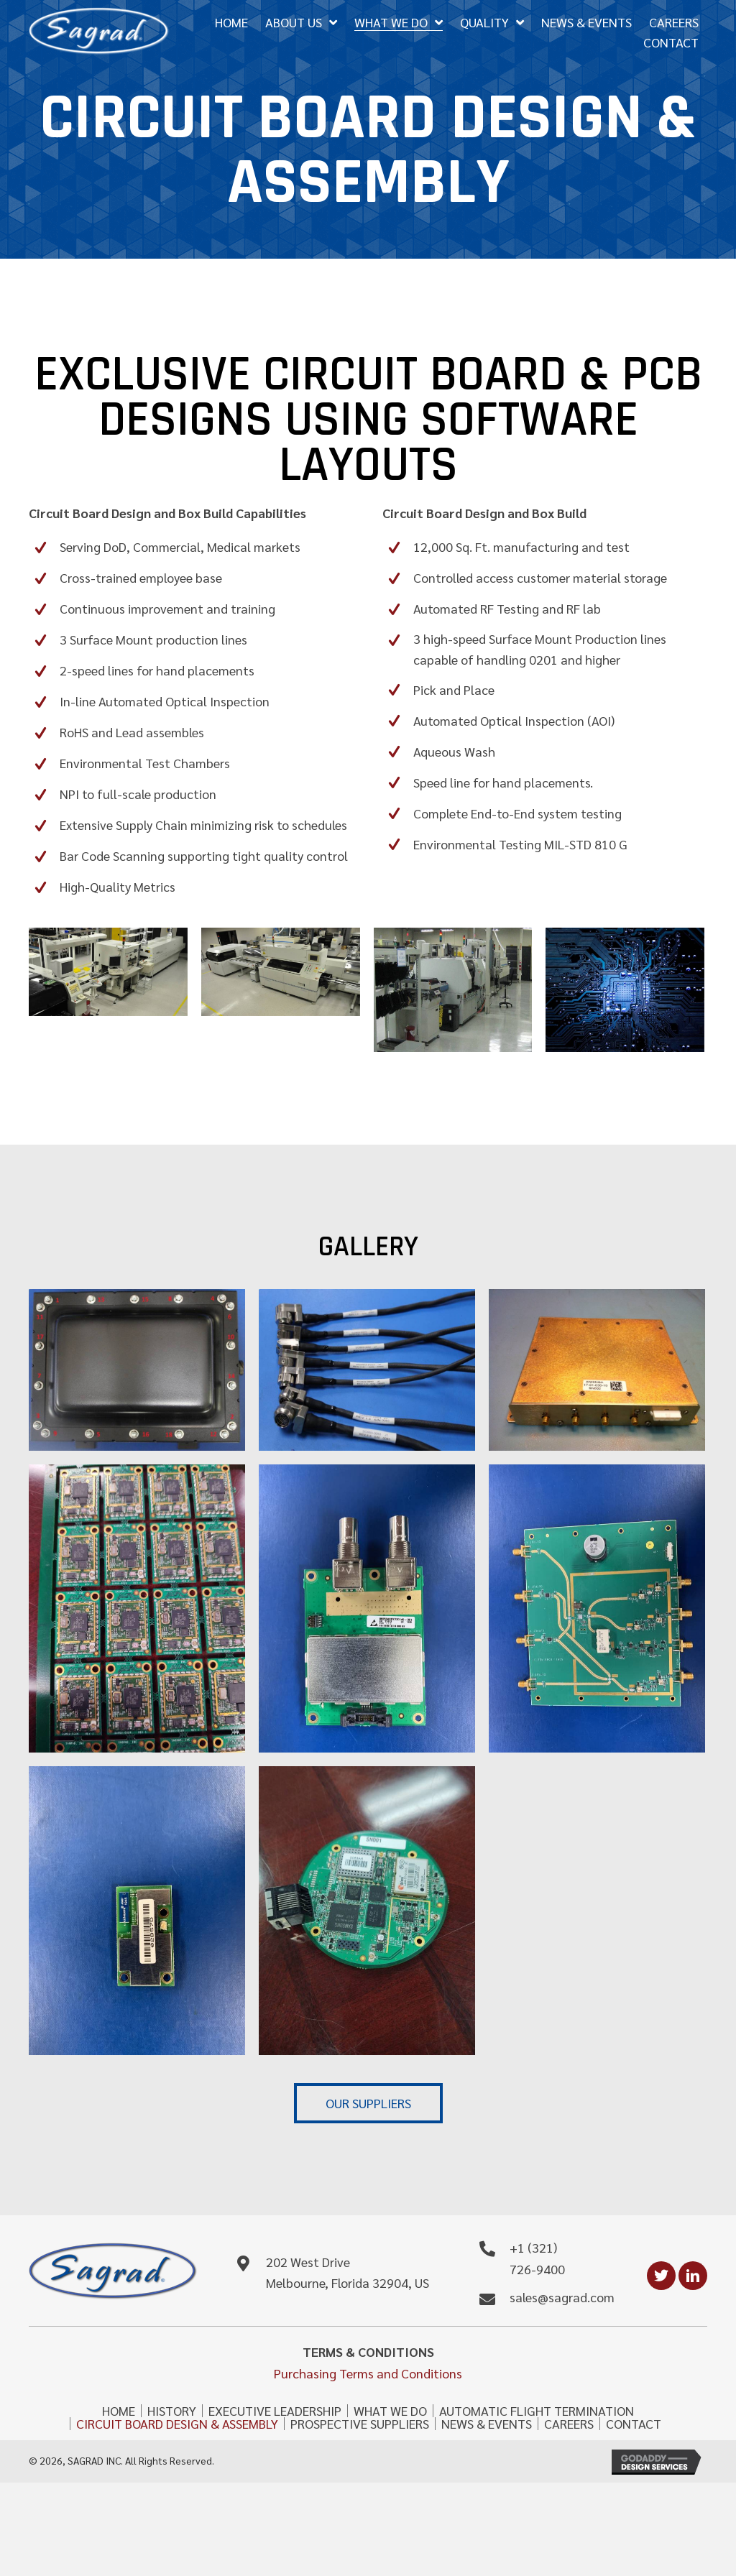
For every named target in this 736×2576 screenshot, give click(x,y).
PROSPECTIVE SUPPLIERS (359, 2424)
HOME (118, 2411)
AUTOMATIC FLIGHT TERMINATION (536, 2411)
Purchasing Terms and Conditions (368, 2373)
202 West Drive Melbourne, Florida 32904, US (347, 2273)
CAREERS (569, 2424)
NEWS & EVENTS (486, 2424)
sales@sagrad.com (562, 2297)
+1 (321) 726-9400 (537, 2259)
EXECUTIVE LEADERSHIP (274, 2411)
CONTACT (633, 2424)
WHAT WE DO (390, 2411)
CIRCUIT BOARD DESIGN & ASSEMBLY (177, 2424)
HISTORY (171, 2411)
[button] (368, 2104)
